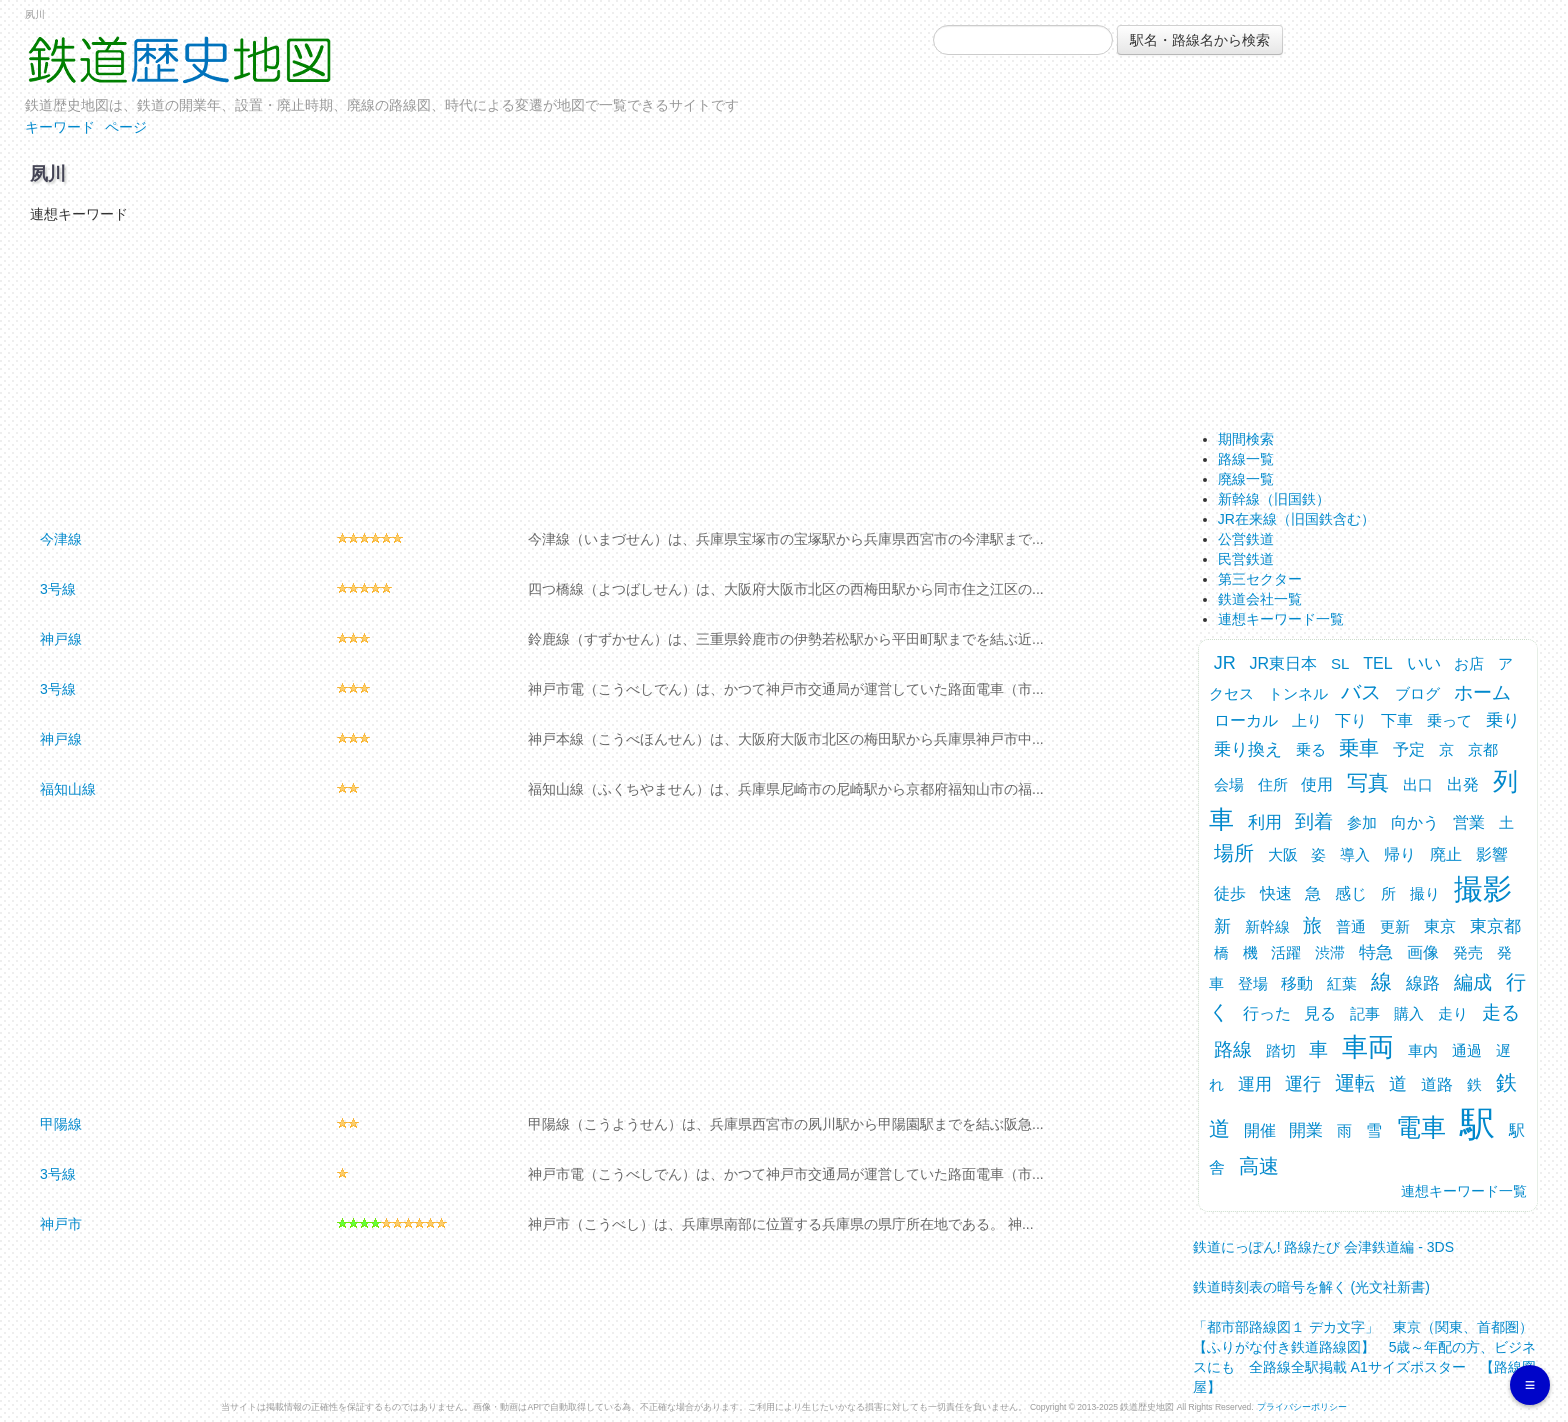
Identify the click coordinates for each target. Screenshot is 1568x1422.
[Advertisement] (589, 374)
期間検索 (1246, 439)
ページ (126, 127)
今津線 (61, 539)
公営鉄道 (1246, 539)
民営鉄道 (1246, 559)
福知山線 (68, 789)
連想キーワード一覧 (1281, 619)
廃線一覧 (1246, 479)
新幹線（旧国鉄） (1274, 499)
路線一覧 (1246, 459)
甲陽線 (61, 1124)
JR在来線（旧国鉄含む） (1296, 519)
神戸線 (61, 639)
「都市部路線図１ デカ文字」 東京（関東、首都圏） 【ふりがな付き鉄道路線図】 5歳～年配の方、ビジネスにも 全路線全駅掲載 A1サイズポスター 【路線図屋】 (1370, 1350)
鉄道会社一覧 (1260, 599)
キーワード (60, 127)
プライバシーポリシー (1302, 1407)
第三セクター (1260, 579)
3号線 (58, 589)
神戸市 (61, 1224)
